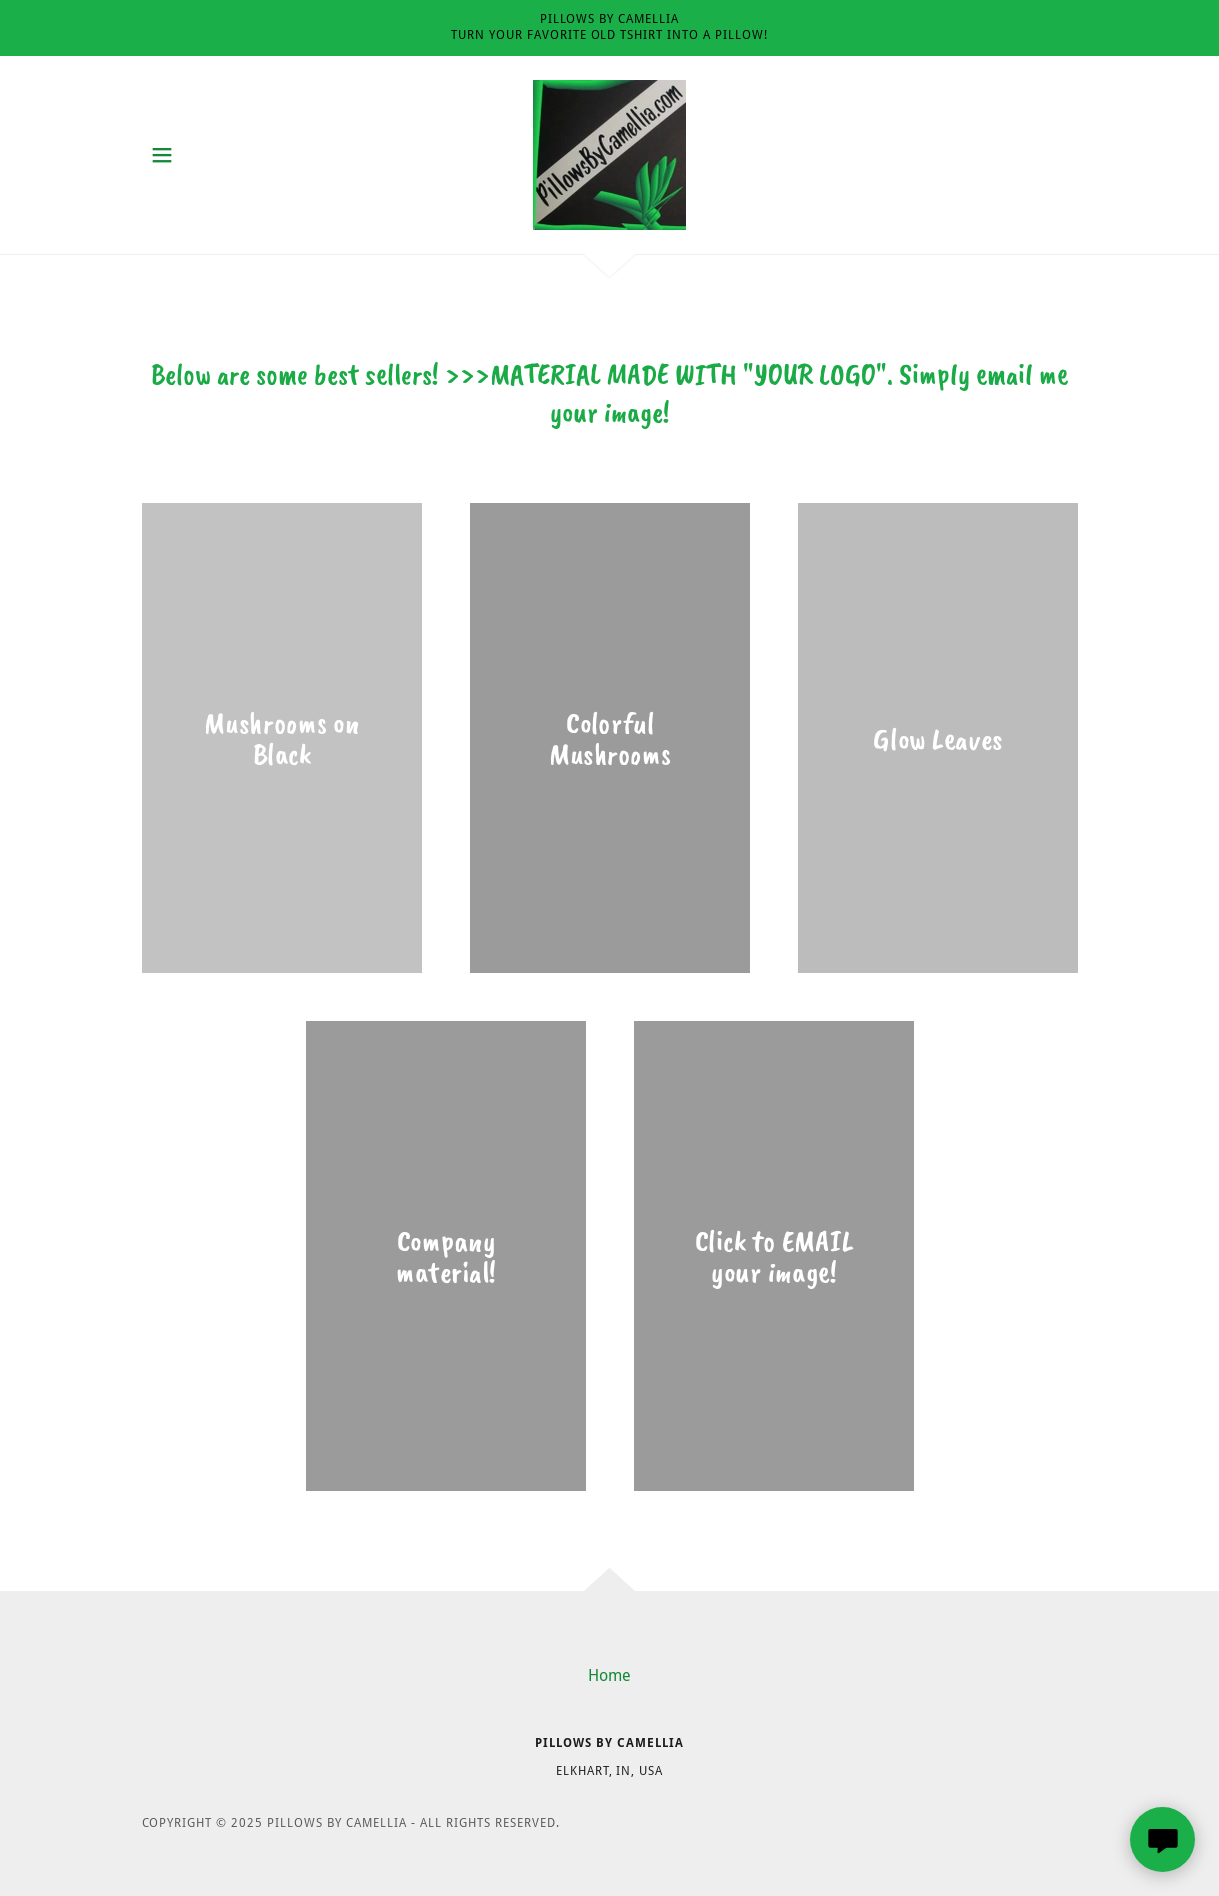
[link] (609, 153)
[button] (162, 155)
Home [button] (609, 1675)
